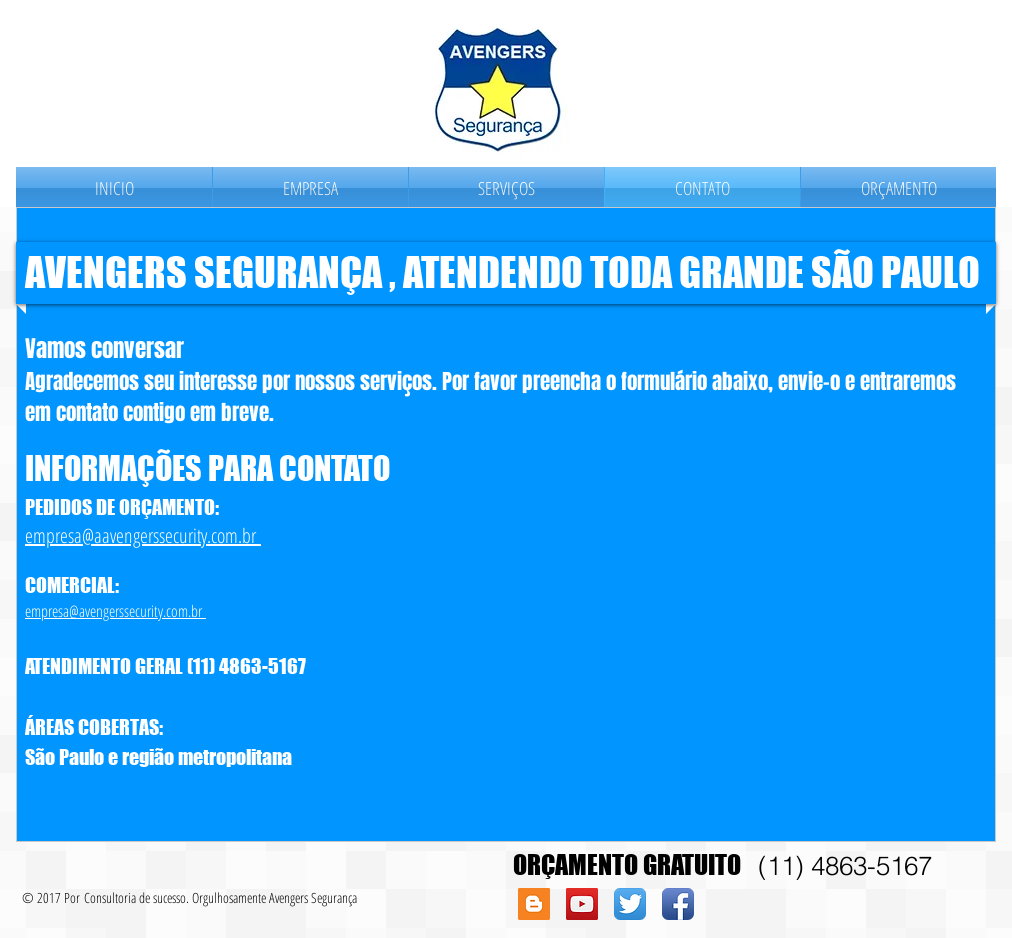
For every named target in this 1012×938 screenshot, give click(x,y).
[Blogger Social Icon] (534, 904)
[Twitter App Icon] (630, 904)
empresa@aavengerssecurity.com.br (143, 535)
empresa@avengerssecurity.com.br (115, 611)
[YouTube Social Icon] (582, 904)
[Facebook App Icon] (678, 904)
